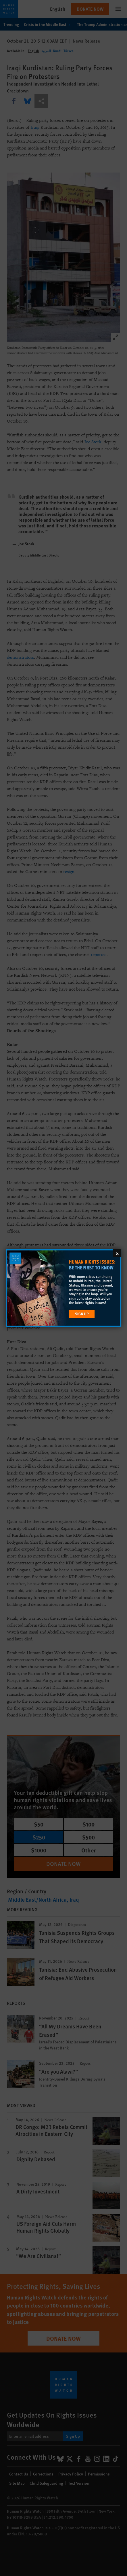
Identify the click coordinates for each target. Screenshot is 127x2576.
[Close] (117, 1253)
